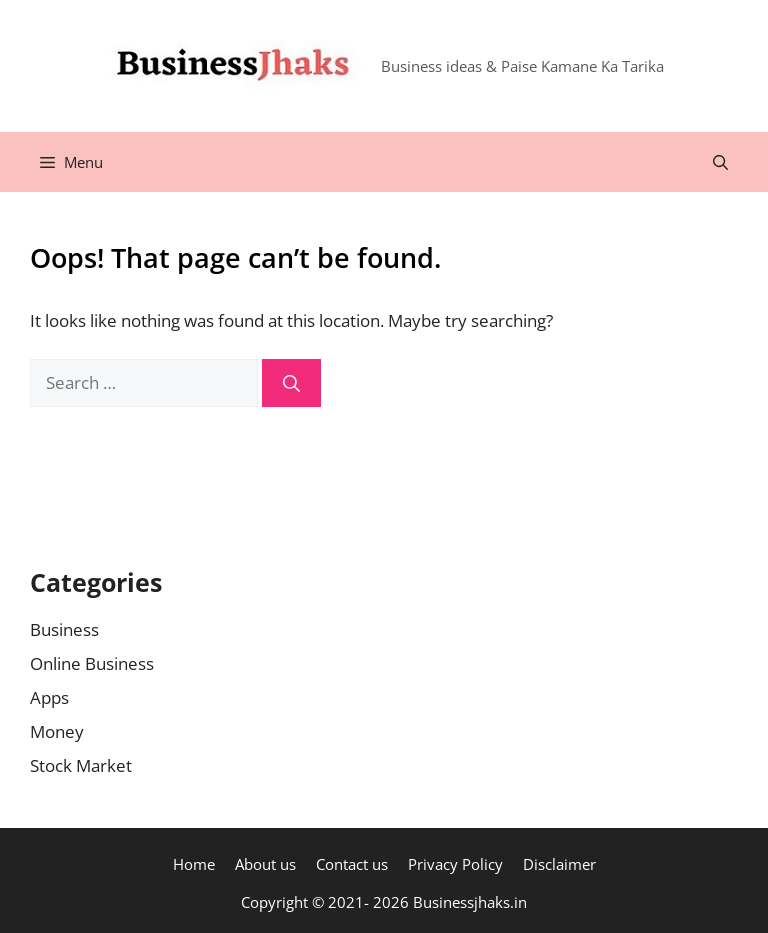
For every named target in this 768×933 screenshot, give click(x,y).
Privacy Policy (455, 864)
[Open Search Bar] (720, 162)
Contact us (352, 864)
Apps (49, 697)
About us (265, 864)
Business (64, 629)
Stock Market (81, 765)
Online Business (92, 663)
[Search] (291, 383)
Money (57, 731)
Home (194, 864)
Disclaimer (559, 864)
